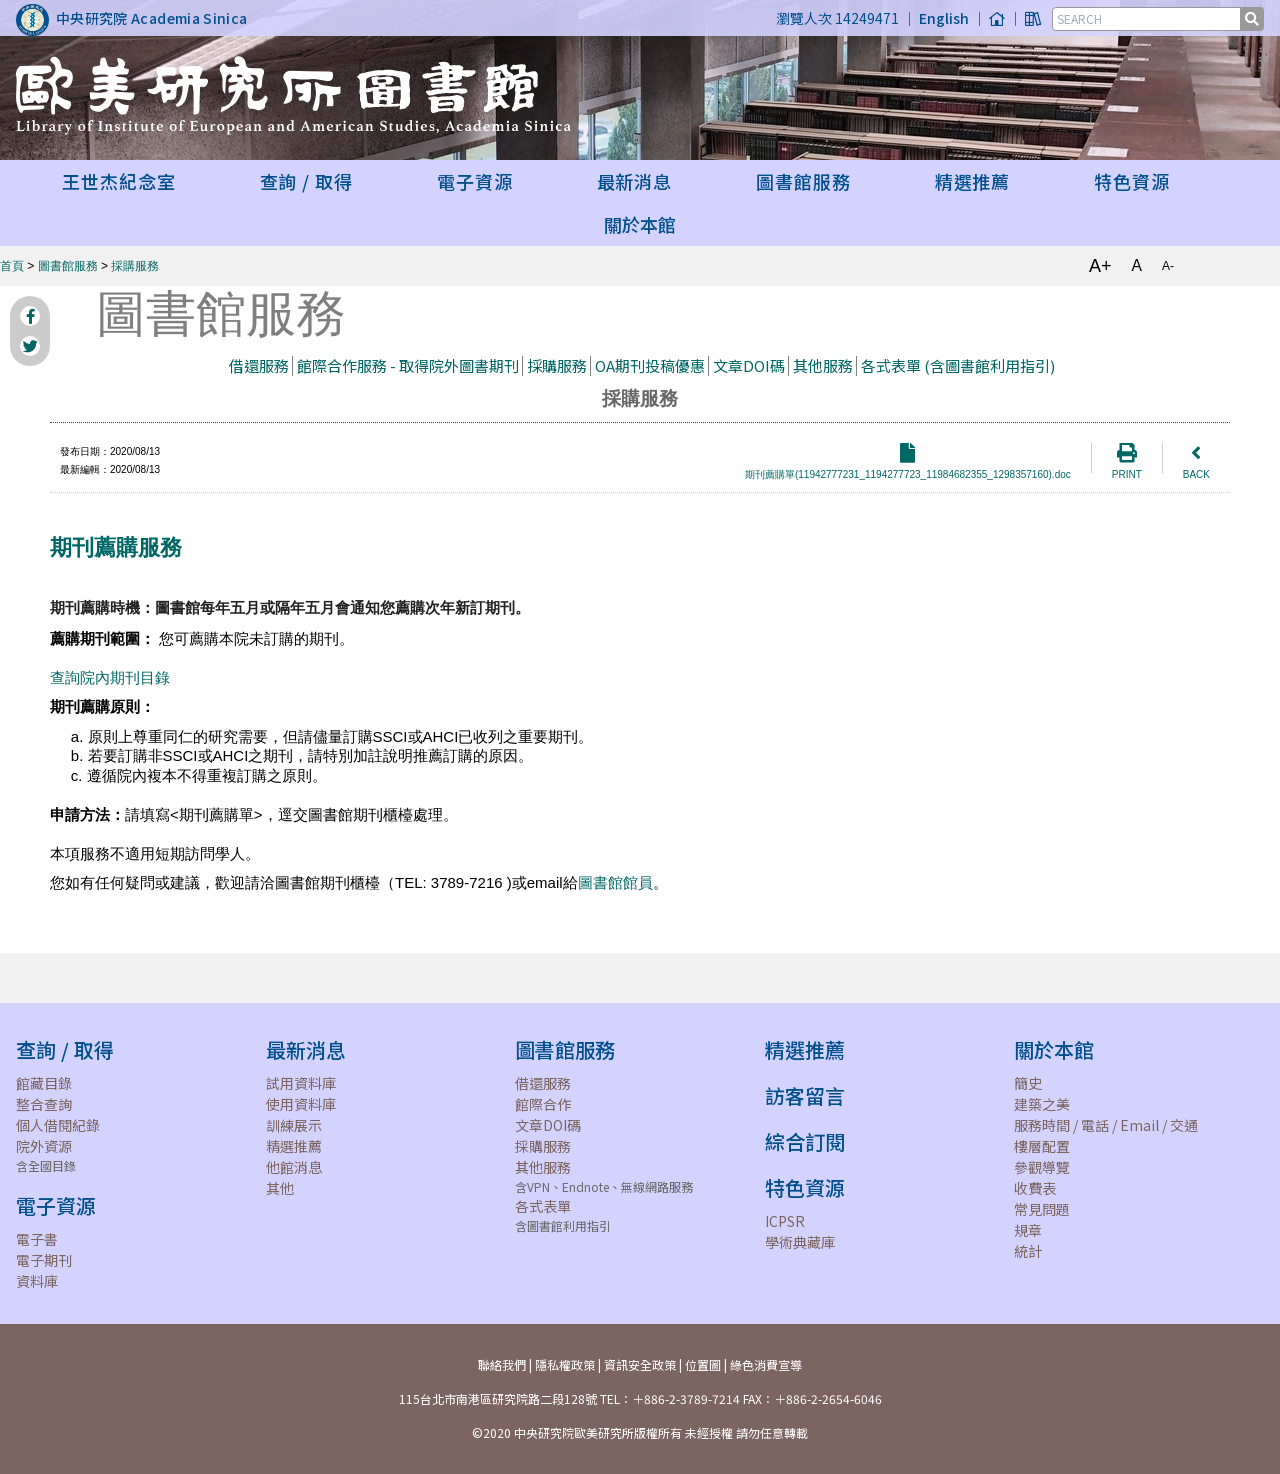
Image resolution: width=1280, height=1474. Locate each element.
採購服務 (135, 266)
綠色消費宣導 (766, 1364)
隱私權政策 (565, 1364)
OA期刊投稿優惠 (650, 365)
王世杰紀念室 (118, 181)
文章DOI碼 (749, 365)
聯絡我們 (502, 1364)
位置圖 (703, 1364)
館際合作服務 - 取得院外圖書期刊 (408, 365)
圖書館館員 (615, 882)
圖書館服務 (68, 266)
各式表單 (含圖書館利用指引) (958, 365)
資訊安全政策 (640, 1364)
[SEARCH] (1148, 19)
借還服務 (259, 365)
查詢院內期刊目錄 (110, 677)
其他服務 (823, 365)
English (944, 18)
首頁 (12, 266)
